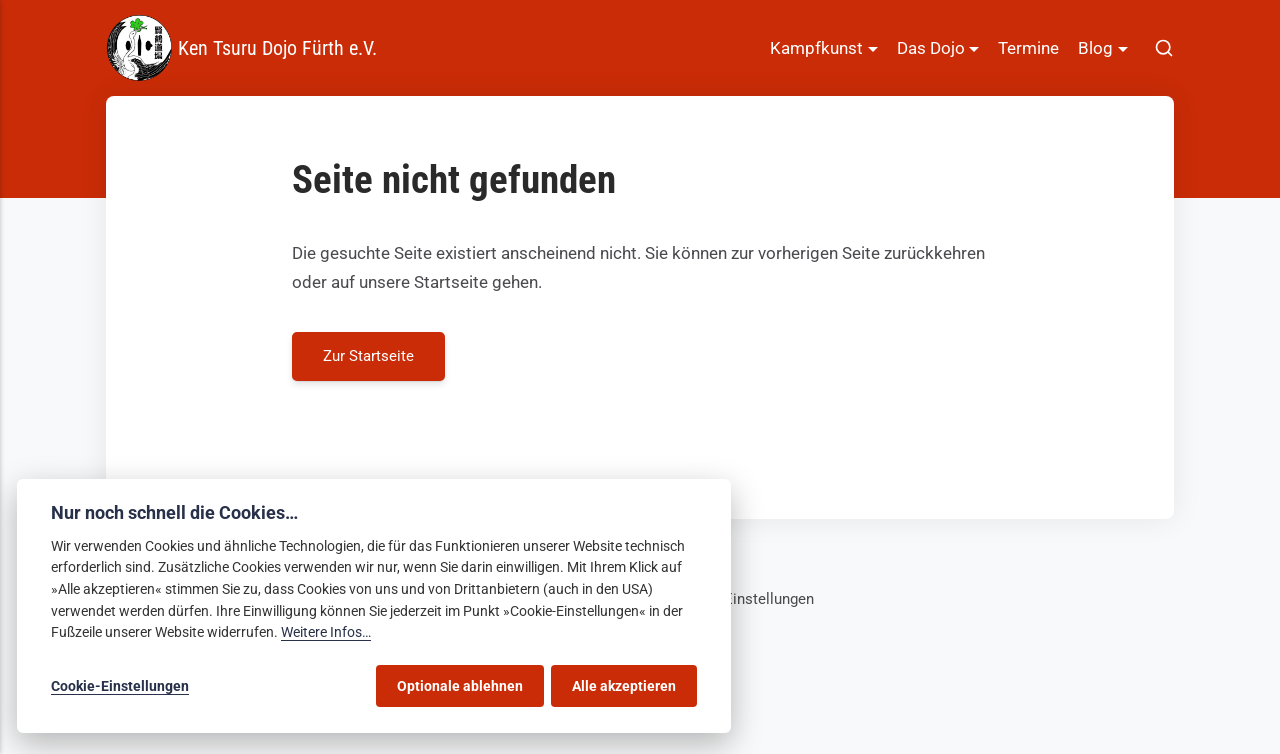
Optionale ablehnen (460, 686)
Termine (1028, 48)
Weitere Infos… (326, 632)
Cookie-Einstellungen (743, 599)
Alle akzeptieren (624, 686)
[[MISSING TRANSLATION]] (1164, 48)
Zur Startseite (368, 356)
